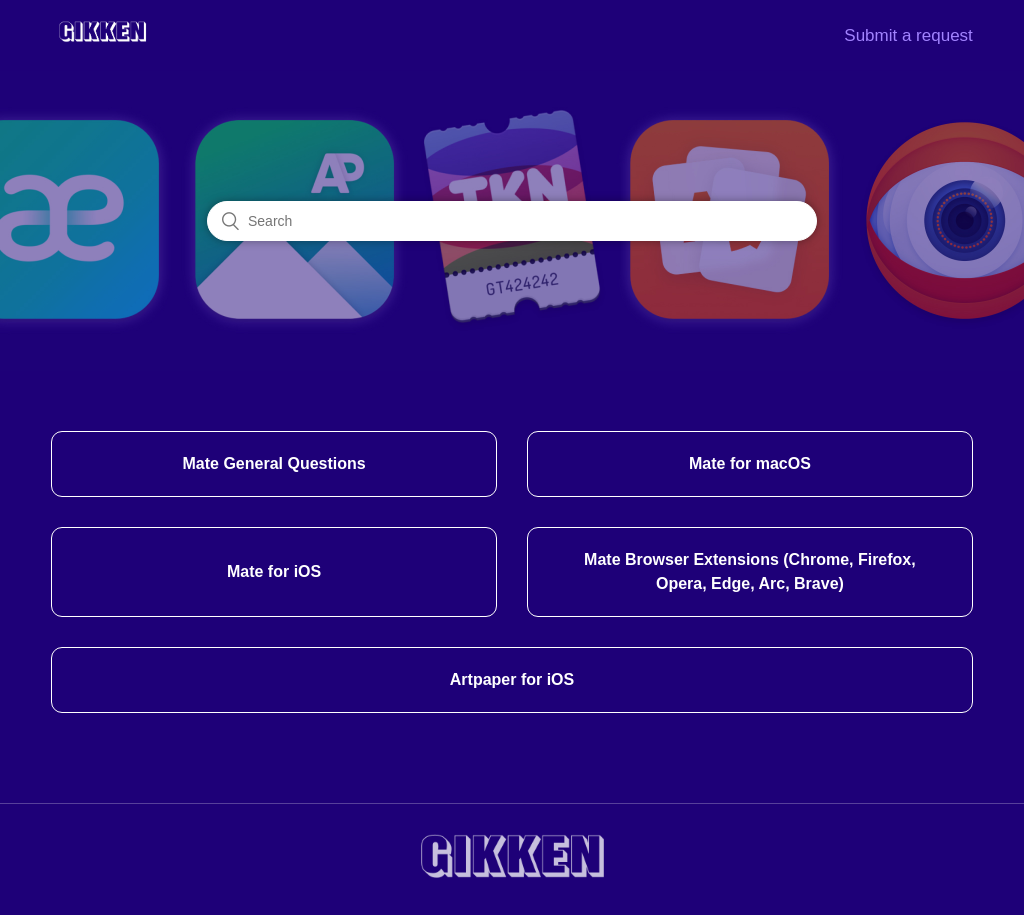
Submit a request (908, 35)
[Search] (512, 221)
